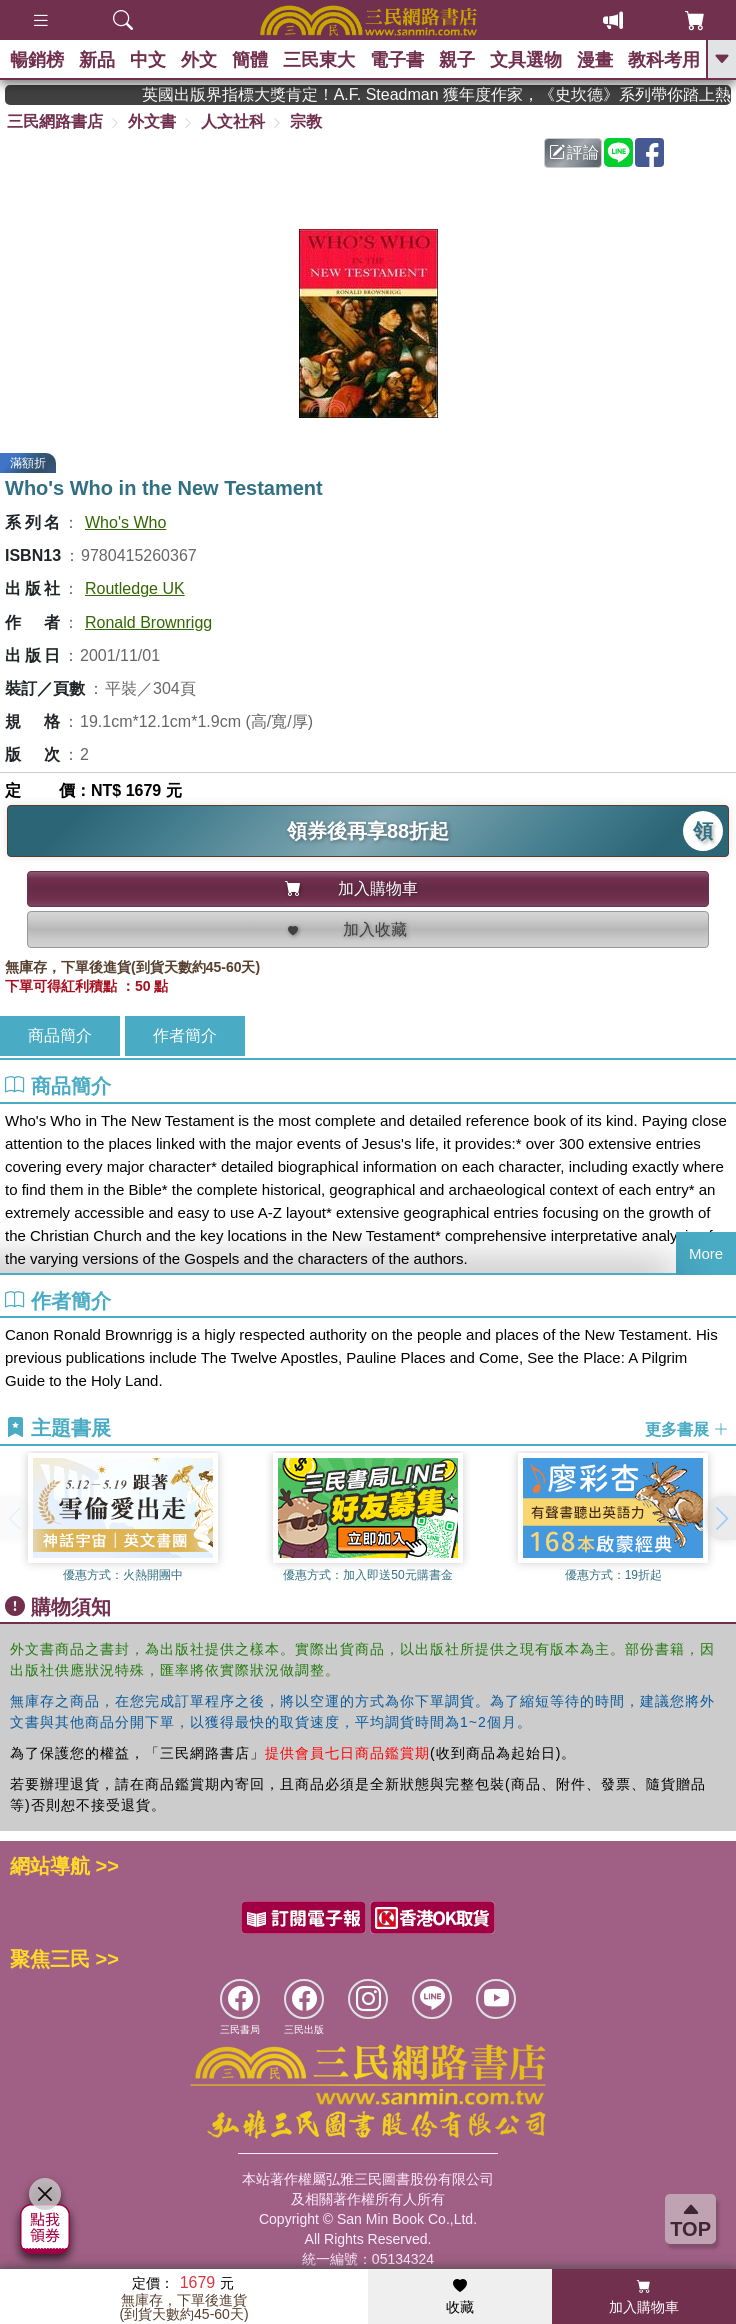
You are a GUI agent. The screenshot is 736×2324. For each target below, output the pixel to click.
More (706, 1253)
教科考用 (664, 60)
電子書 (397, 60)
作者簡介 (185, 1035)
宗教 (306, 121)
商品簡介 (60, 1035)
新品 (97, 60)
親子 (457, 60)
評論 (574, 152)
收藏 (460, 2297)
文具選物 (526, 60)
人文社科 (233, 121)
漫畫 (595, 60)
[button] (721, 1518)
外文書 (152, 121)
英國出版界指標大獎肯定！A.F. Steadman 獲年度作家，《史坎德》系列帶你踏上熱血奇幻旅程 (464, 94)
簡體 (250, 60)
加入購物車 (644, 2297)
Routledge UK (135, 588)
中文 (148, 60)
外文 (199, 60)
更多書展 (687, 1428)
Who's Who (125, 522)
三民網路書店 (55, 121)
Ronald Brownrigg (148, 622)
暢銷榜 (37, 60)
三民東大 (319, 60)
